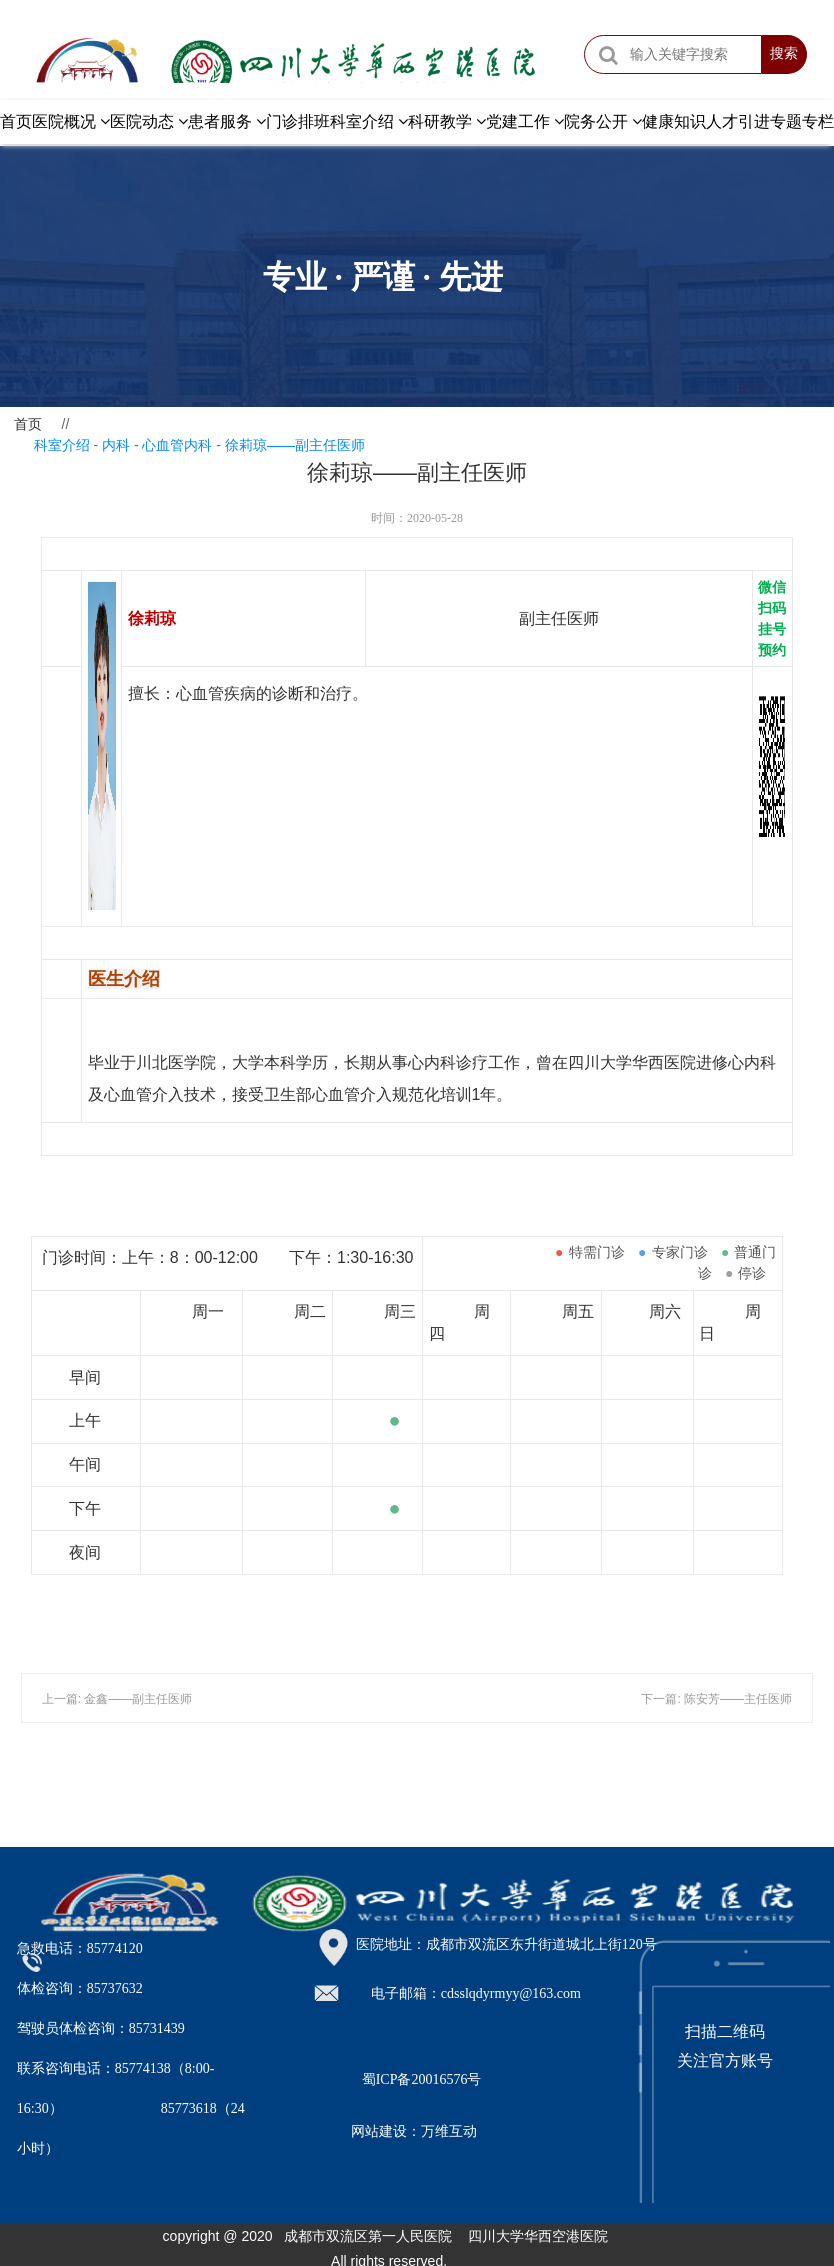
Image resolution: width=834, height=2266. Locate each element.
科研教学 (447, 121)
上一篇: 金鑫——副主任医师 (117, 1699)
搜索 (784, 54)
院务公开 (603, 121)
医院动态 (149, 121)
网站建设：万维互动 (414, 2131)
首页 (16, 121)
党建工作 (525, 121)
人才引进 (738, 121)
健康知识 (674, 121)
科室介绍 (369, 121)
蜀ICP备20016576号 (422, 2079)
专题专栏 (802, 121)
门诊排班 (298, 121)
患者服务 (227, 121)
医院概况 (71, 121)
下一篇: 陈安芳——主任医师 (716, 1699)
